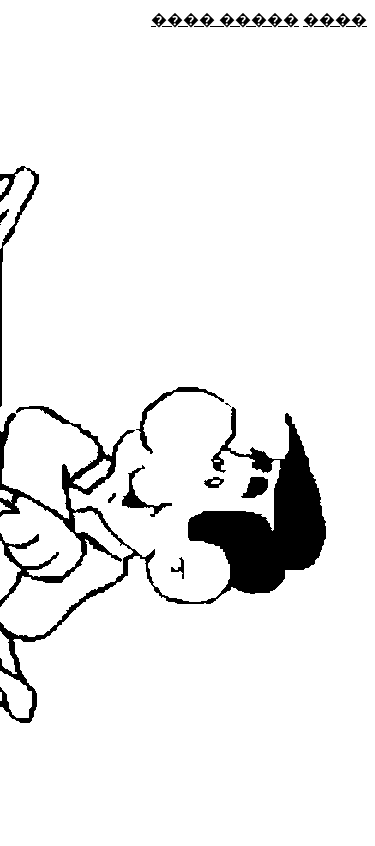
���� (335, 19)
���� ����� (225, 19)
